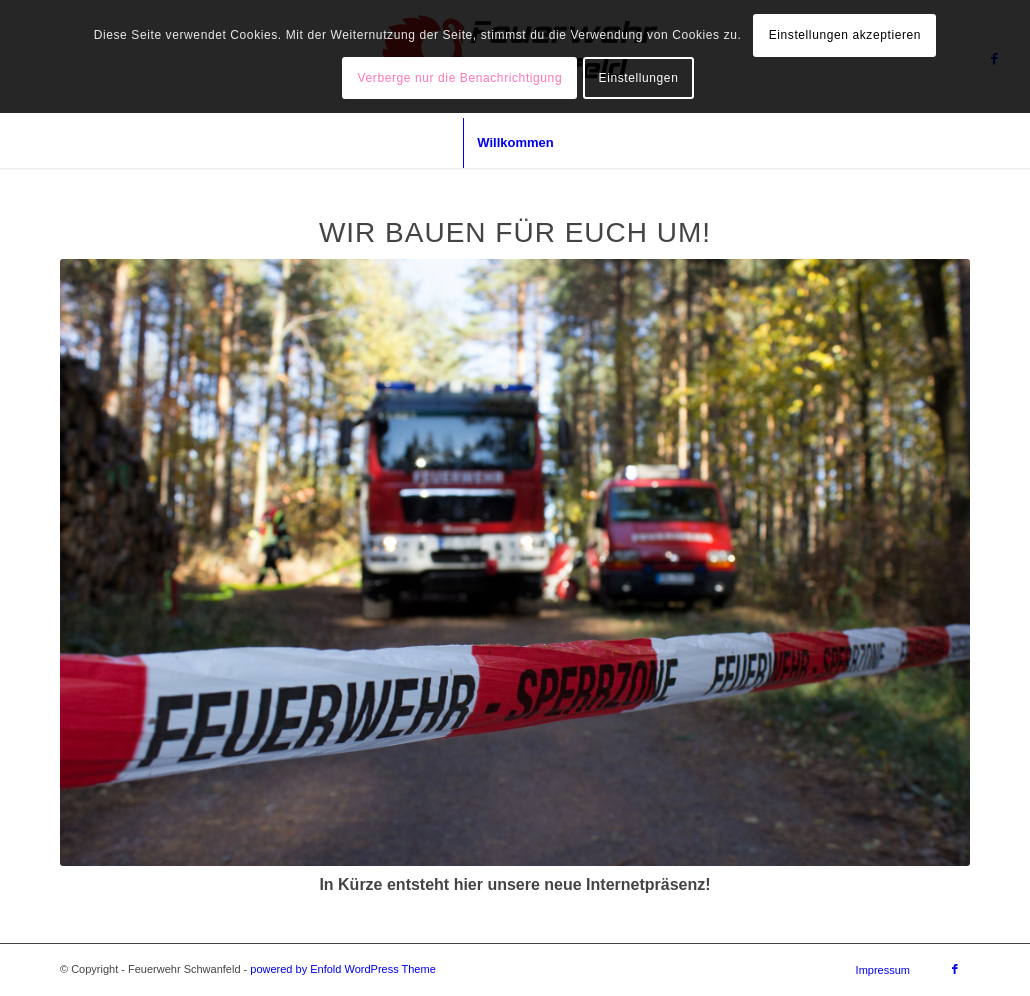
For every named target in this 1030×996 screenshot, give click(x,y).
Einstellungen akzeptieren (845, 35)
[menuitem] (514, 143)
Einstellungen (639, 78)
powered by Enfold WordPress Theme (342, 969)
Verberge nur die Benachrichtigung (460, 78)
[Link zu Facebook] (955, 969)
